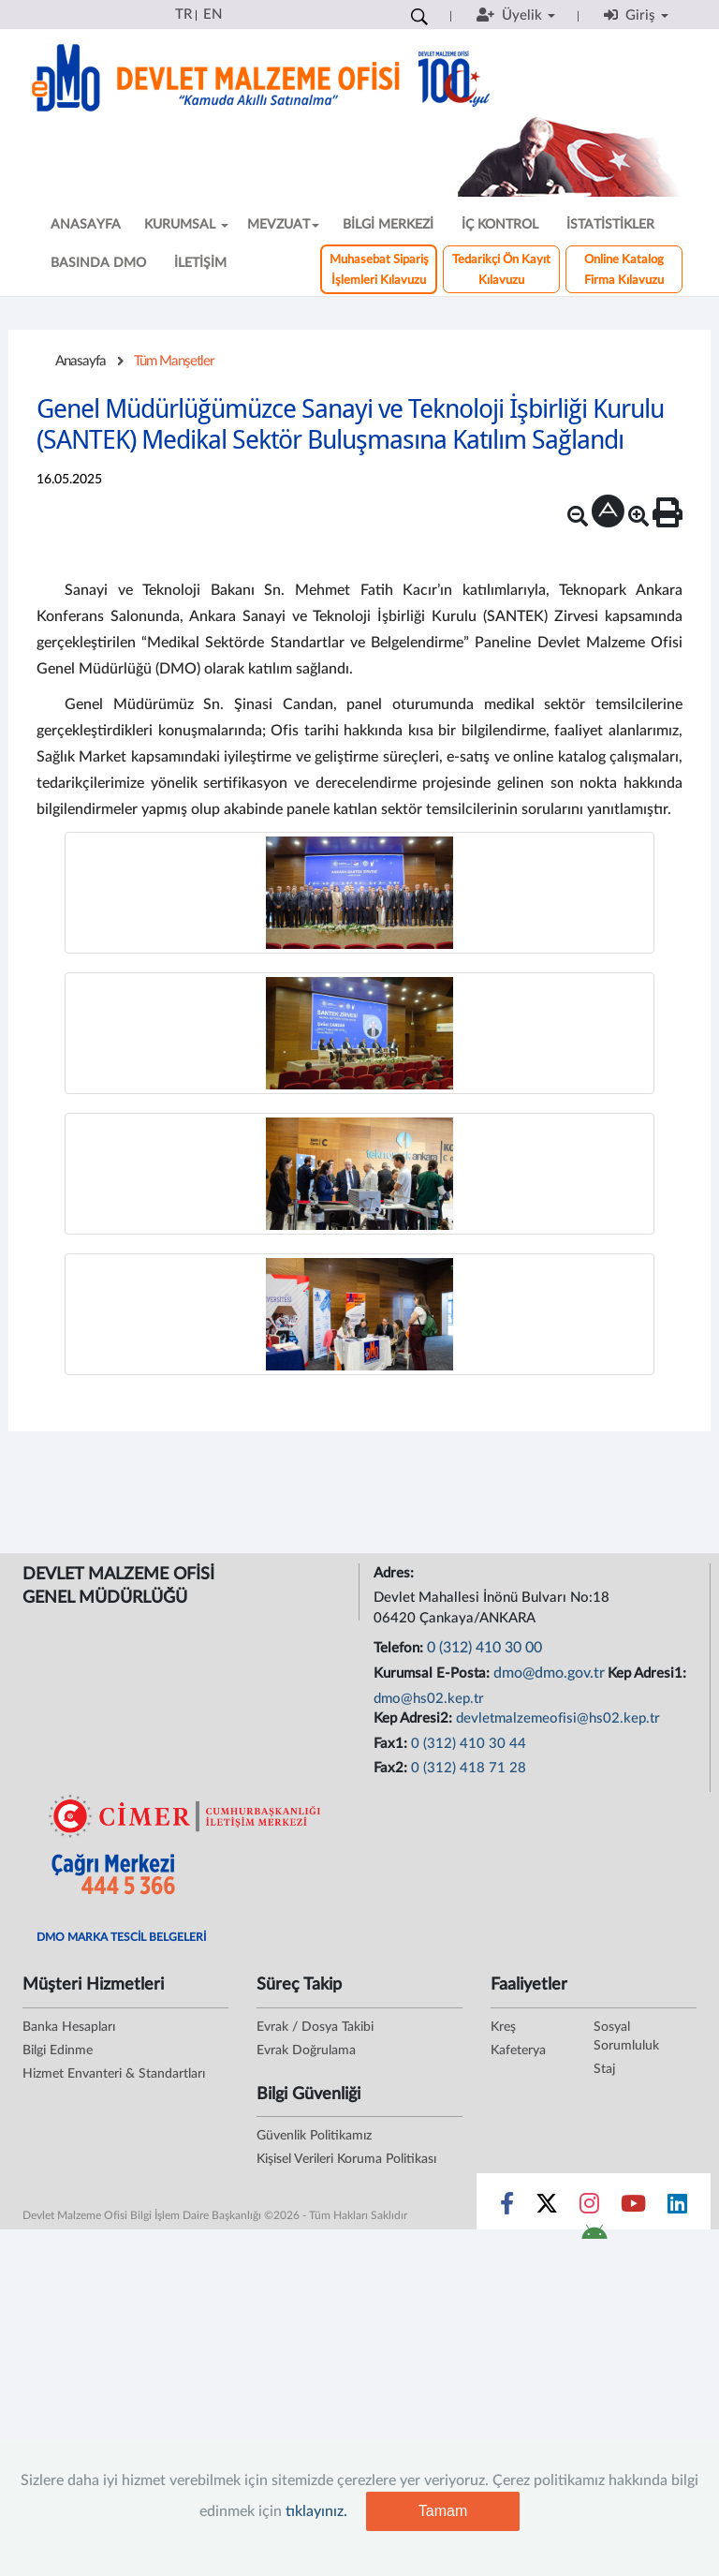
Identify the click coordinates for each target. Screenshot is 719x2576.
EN (212, 14)
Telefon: (400, 1648)
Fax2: (392, 1768)
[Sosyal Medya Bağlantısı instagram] (589, 2207)
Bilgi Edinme (57, 2050)
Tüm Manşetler (174, 361)
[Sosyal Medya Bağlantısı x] (548, 2207)
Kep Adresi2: (415, 1718)
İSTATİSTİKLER (610, 224)
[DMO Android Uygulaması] (594, 2237)
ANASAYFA (86, 224)
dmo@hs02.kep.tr (429, 1699)
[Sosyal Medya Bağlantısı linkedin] (677, 2207)
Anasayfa (80, 361)
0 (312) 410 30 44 (468, 1744)
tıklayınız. (316, 2511)
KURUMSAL (186, 224)
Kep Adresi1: (649, 1673)
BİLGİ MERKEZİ (388, 224)
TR (183, 14)
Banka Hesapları (68, 2027)
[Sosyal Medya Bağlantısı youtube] (633, 2207)
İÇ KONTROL (500, 224)
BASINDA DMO (98, 263)
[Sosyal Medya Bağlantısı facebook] (507, 2207)
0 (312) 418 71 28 (468, 1768)
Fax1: (392, 1744)
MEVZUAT (283, 224)
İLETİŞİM (200, 263)
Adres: (396, 1573)
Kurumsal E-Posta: (433, 1673)
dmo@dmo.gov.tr (549, 1673)
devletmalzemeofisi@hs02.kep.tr (558, 1718)
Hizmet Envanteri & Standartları (113, 2073)
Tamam (442, 2511)
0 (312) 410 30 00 (484, 1647)
